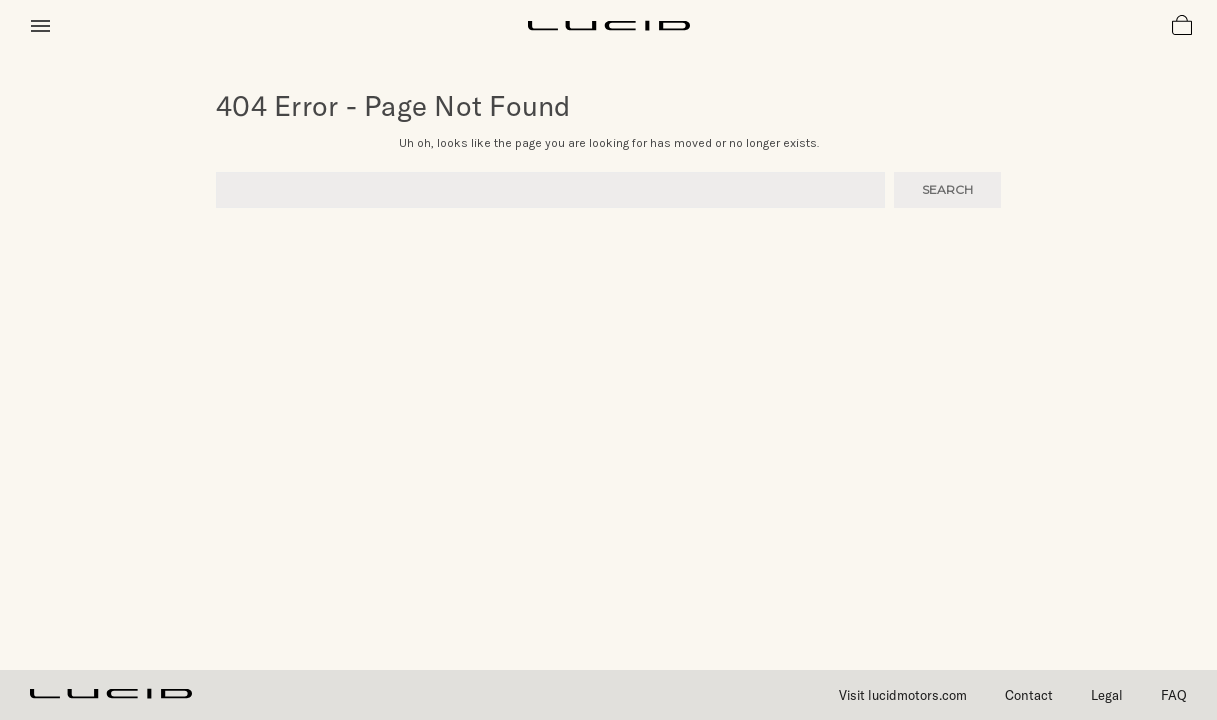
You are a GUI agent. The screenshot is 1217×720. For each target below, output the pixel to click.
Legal (1107, 695)
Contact (1029, 695)
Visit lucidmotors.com (903, 695)
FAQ (1174, 695)
